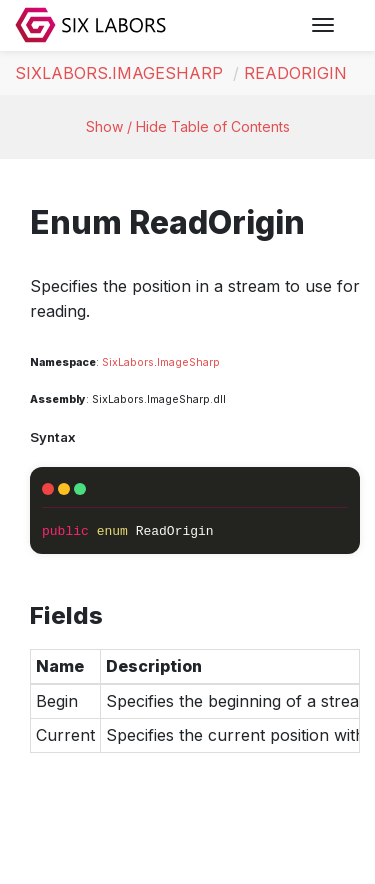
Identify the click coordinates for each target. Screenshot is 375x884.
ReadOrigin (295, 73)
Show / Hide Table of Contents (188, 126)
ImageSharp (188, 362)
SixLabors (128, 362)
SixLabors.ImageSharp (119, 73)
